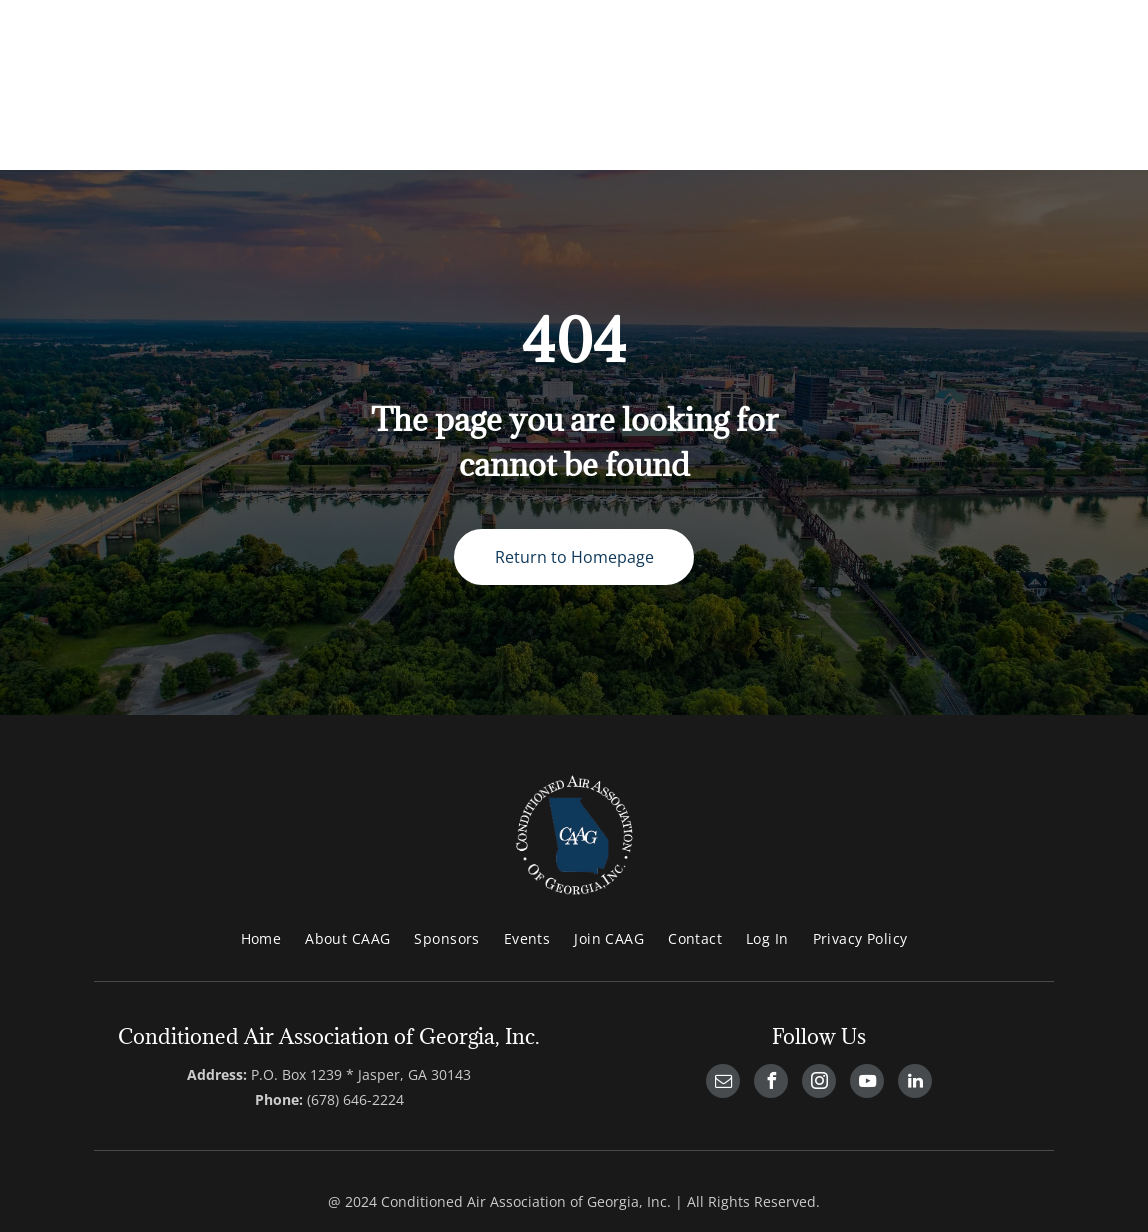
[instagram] (819, 1083)
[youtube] (867, 1083)
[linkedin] (915, 1083)
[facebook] (771, 1083)
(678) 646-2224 (355, 1099)
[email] (723, 1083)
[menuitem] (261, 938)
